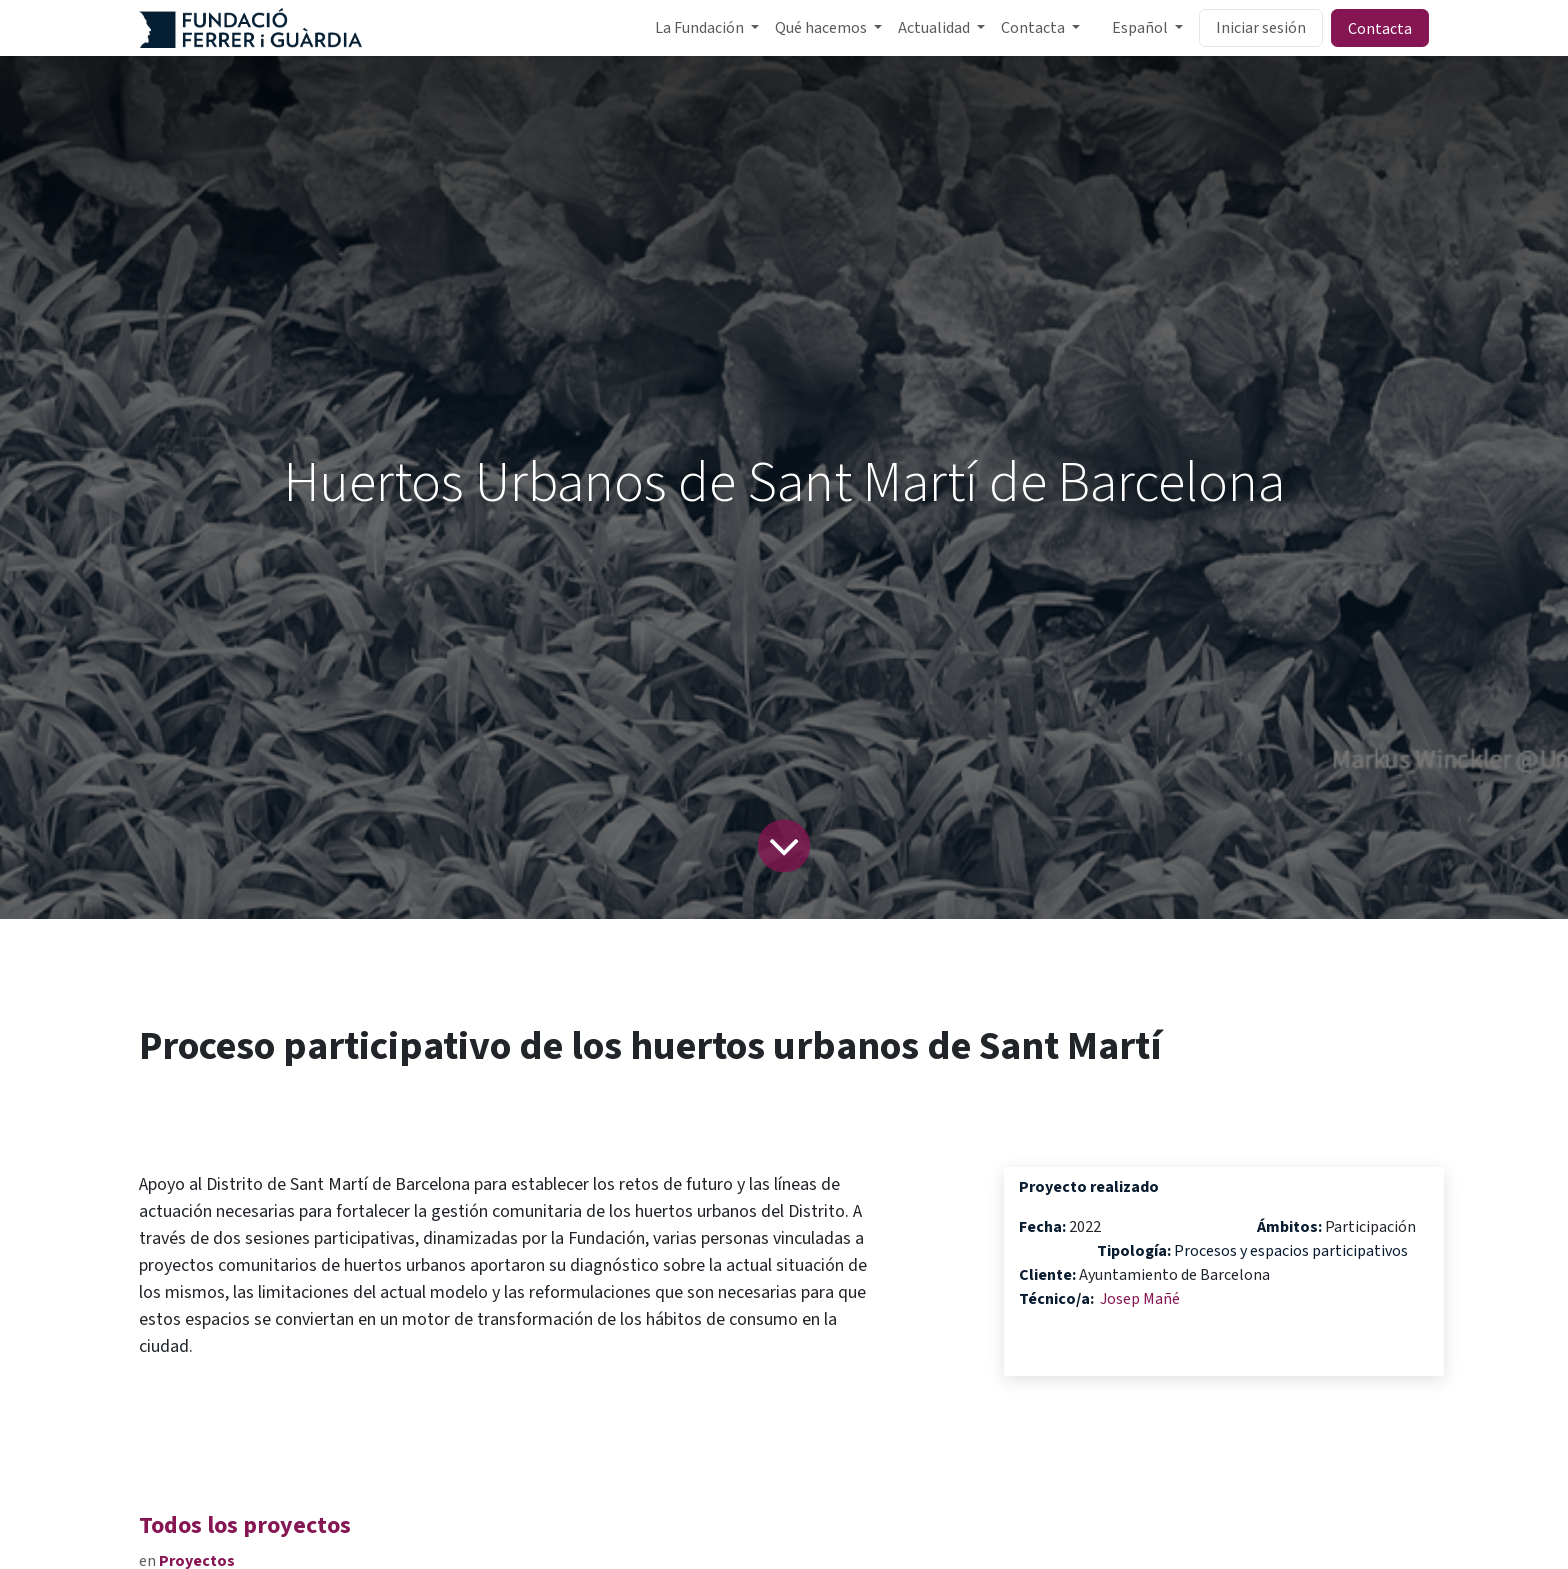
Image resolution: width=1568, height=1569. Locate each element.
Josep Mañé (1140, 1299)
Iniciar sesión (1261, 28)
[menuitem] (707, 28)
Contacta (1380, 28)
